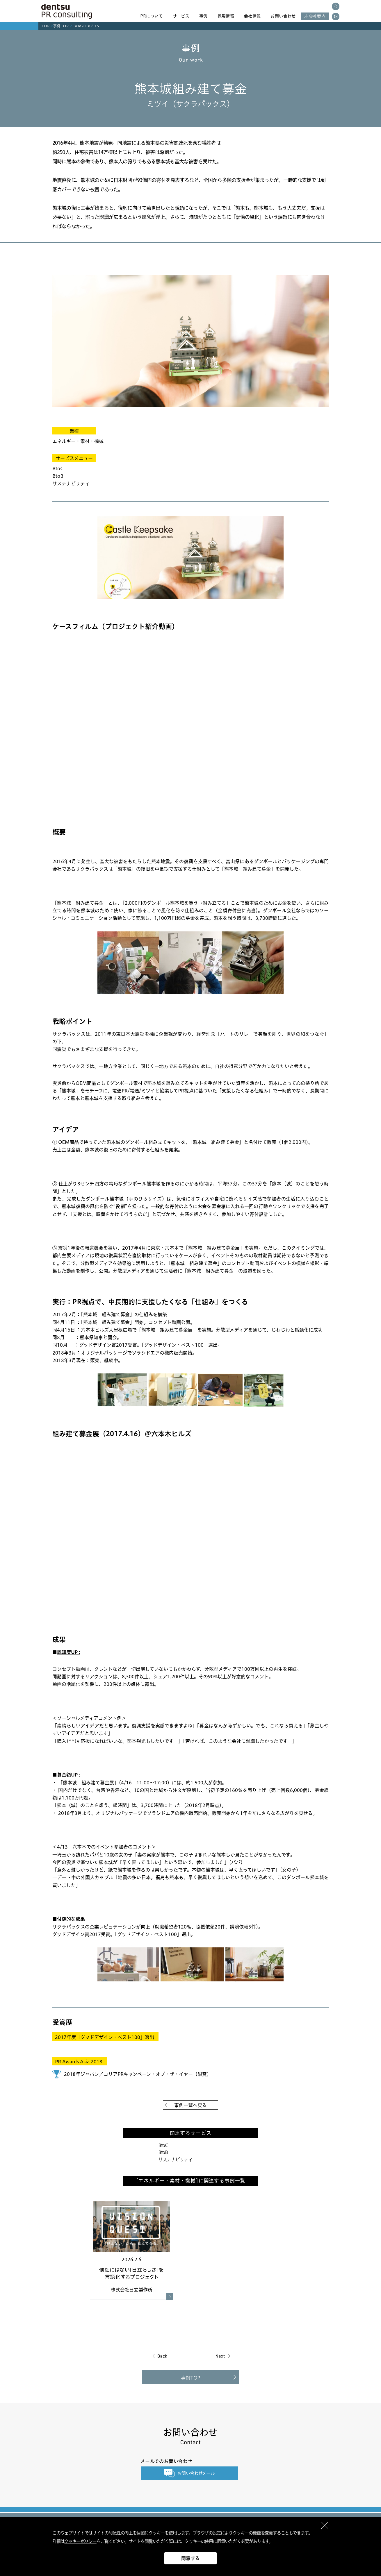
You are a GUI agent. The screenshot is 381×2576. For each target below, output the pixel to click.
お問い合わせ (282, 16)
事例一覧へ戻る (190, 2105)
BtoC (163, 2145)
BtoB (163, 2152)
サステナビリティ (175, 2159)
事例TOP (61, 26)
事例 (203, 16)
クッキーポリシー (80, 2541)
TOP (46, 26)
